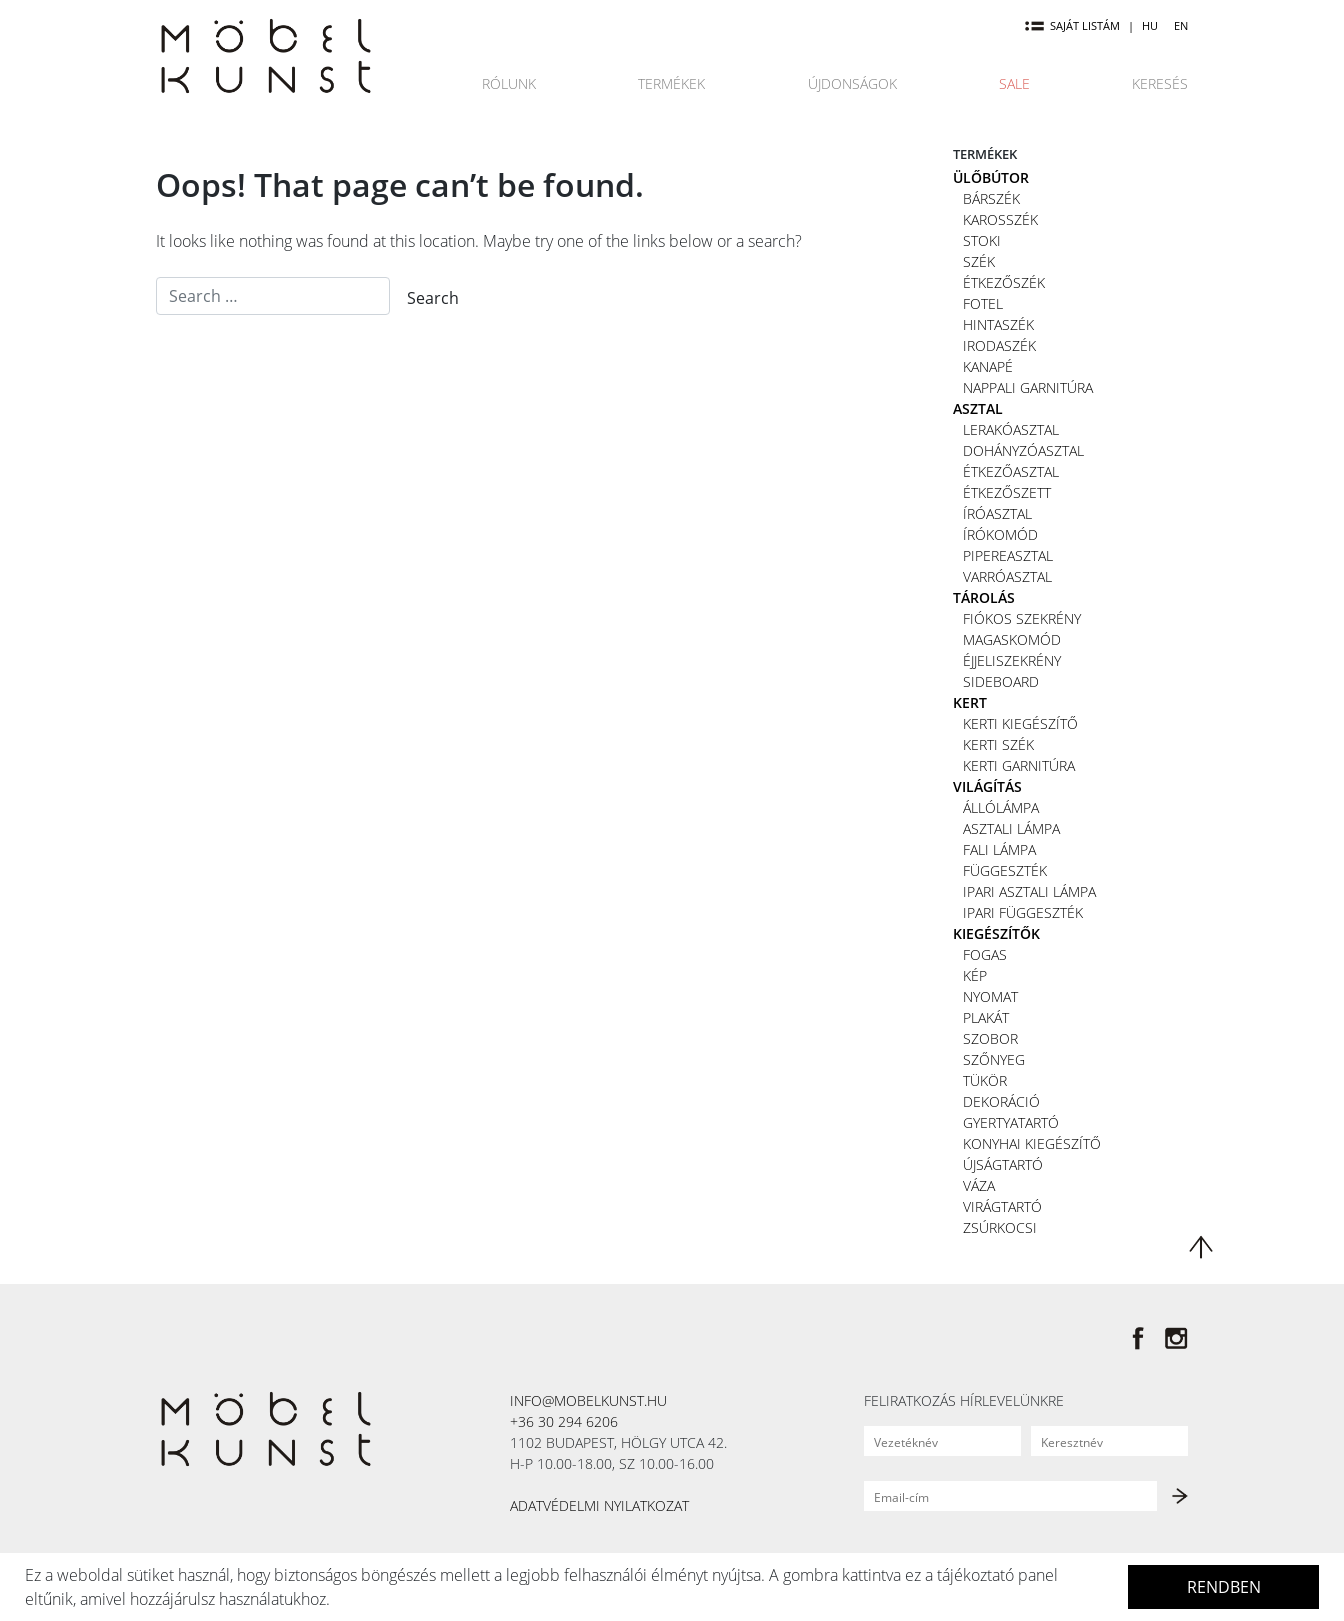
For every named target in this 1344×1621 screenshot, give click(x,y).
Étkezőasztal (1011, 471)
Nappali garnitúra (1028, 387)
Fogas (985, 954)
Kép (975, 975)
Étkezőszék (1004, 282)
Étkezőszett (1007, 492)
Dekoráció (1001, 1101)
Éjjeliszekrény (1012, 660)
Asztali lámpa (1011, 828)
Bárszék (991, 198)
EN (1181, 25)
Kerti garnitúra (1019, 765)
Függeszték (1005, 870)
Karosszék (1000, 219)
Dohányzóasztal (1023, 450)
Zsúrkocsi (1000, 1227)
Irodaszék (999, 345)
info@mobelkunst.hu (588, 1400)
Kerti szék (998, 744)
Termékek (671, 83)
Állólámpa (1001, 807)
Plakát (986, 1017)
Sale (1014, 83)
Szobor (990, 1038)
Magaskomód (1012, 639)
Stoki (982, 240)
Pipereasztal (1008, 555)
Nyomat (990, 996)
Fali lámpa (999, 849)
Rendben (1224, 1587)
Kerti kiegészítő (1020, 723)
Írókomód (1000, 534)
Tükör (985, 1080)
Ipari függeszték (1023, 912)
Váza (979, 1185)
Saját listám (1072, 25)
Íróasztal (997, 513)
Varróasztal (1007, 576)
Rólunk (509, 83)
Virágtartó (1002, 1206)
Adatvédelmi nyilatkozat (599, 1505)
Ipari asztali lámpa (1029, 891)
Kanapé (988, 366)
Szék (979, 261)
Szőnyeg (994, 1059)
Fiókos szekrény (1022, 618)
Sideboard (1001, 681)
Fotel (983, 303)
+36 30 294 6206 (564, 1421)
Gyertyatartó (1011, 1122)
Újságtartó (1003, 1164)
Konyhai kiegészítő (1032, 1143)
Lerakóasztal (1011, 429)
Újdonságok (852, 83)
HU (1150, 25)
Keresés (1160, 83)
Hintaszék (998, 324)
